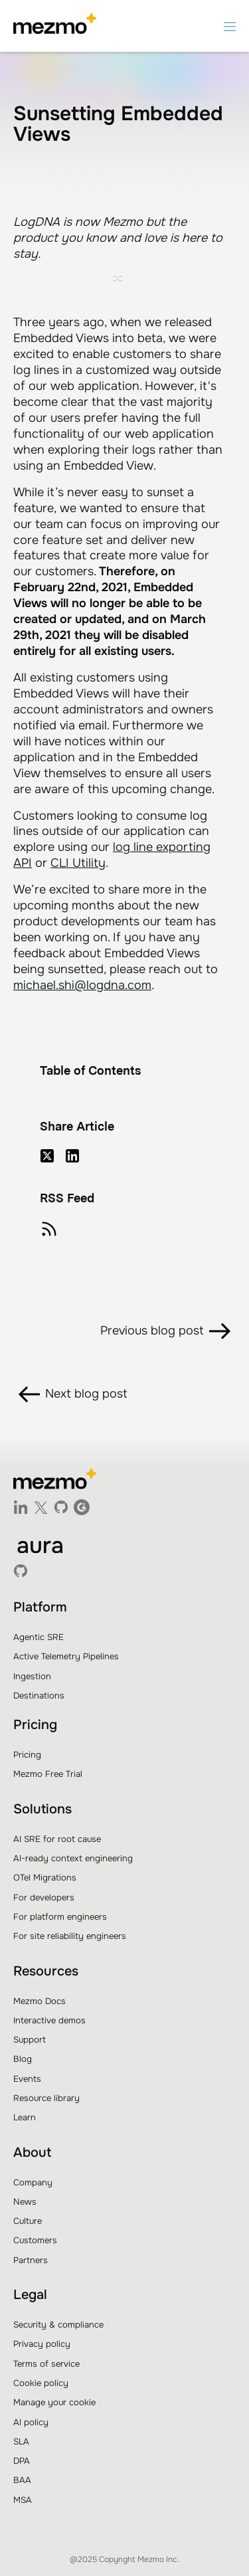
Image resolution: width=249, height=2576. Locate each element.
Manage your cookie (54, 2402)
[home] (54, 26)
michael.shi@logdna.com (82, 985)
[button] (229, 25)
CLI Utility (78, 863)
